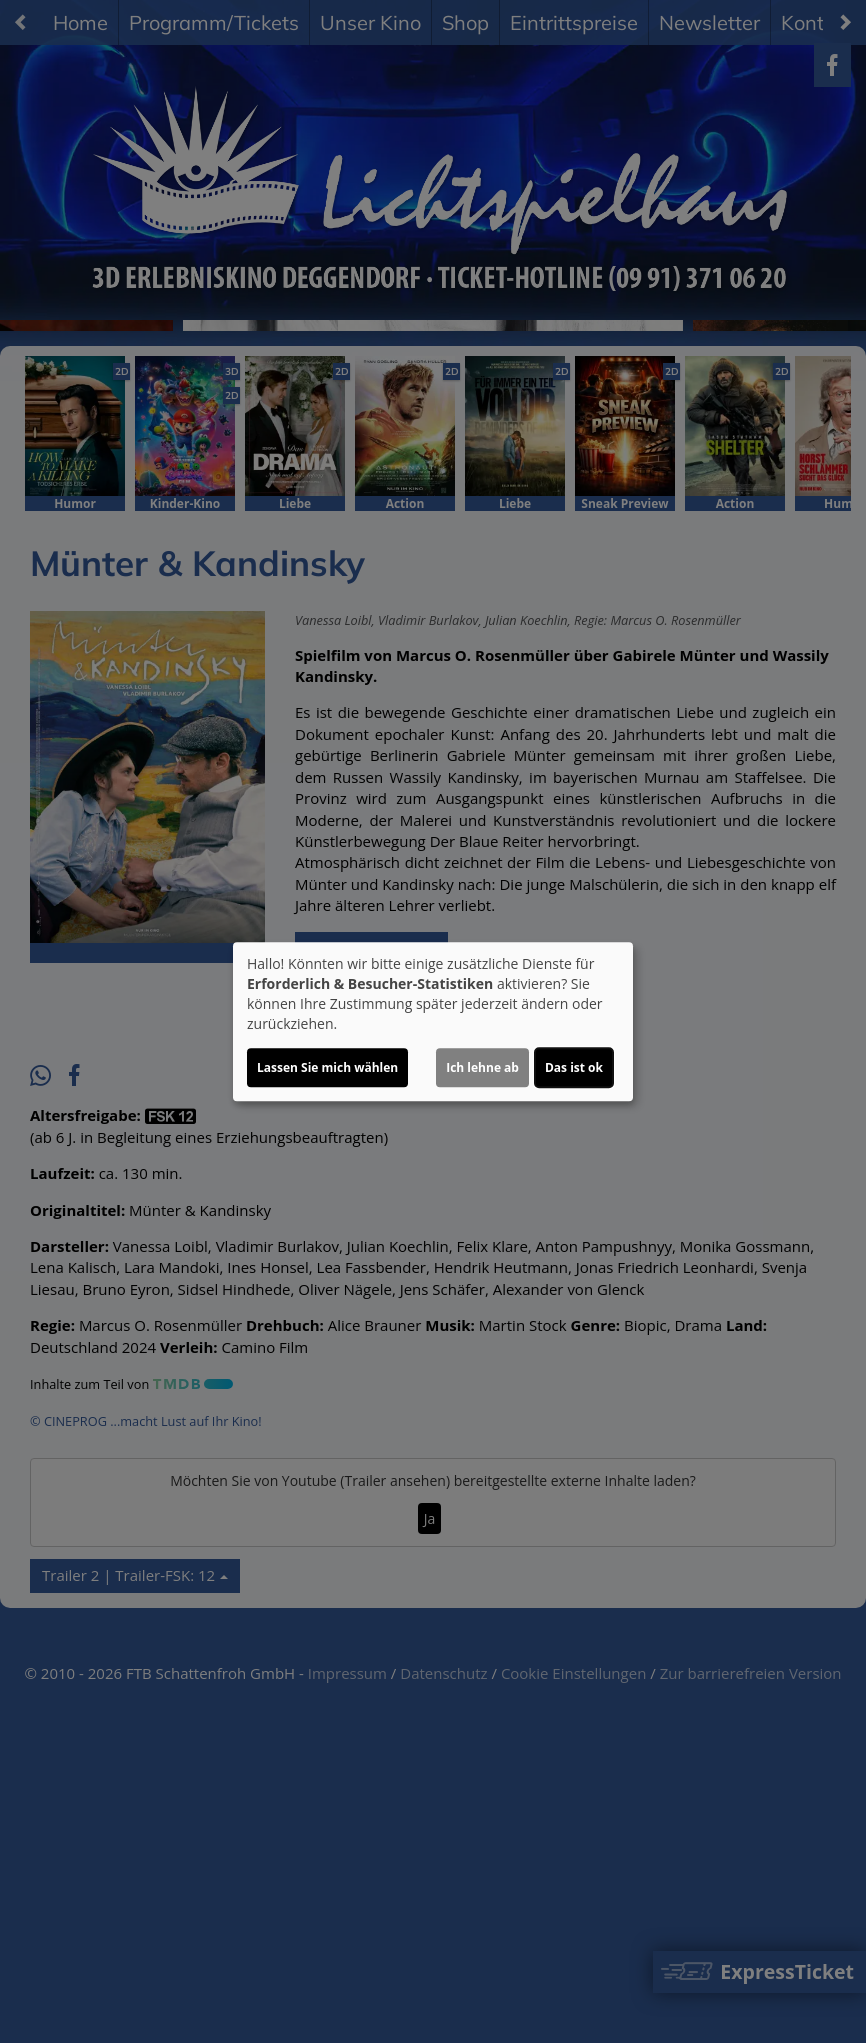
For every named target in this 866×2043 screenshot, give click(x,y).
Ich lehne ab (482, 1067)
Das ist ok (574, 1067)
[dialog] (433, 1022)
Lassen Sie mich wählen (327, 1067)
